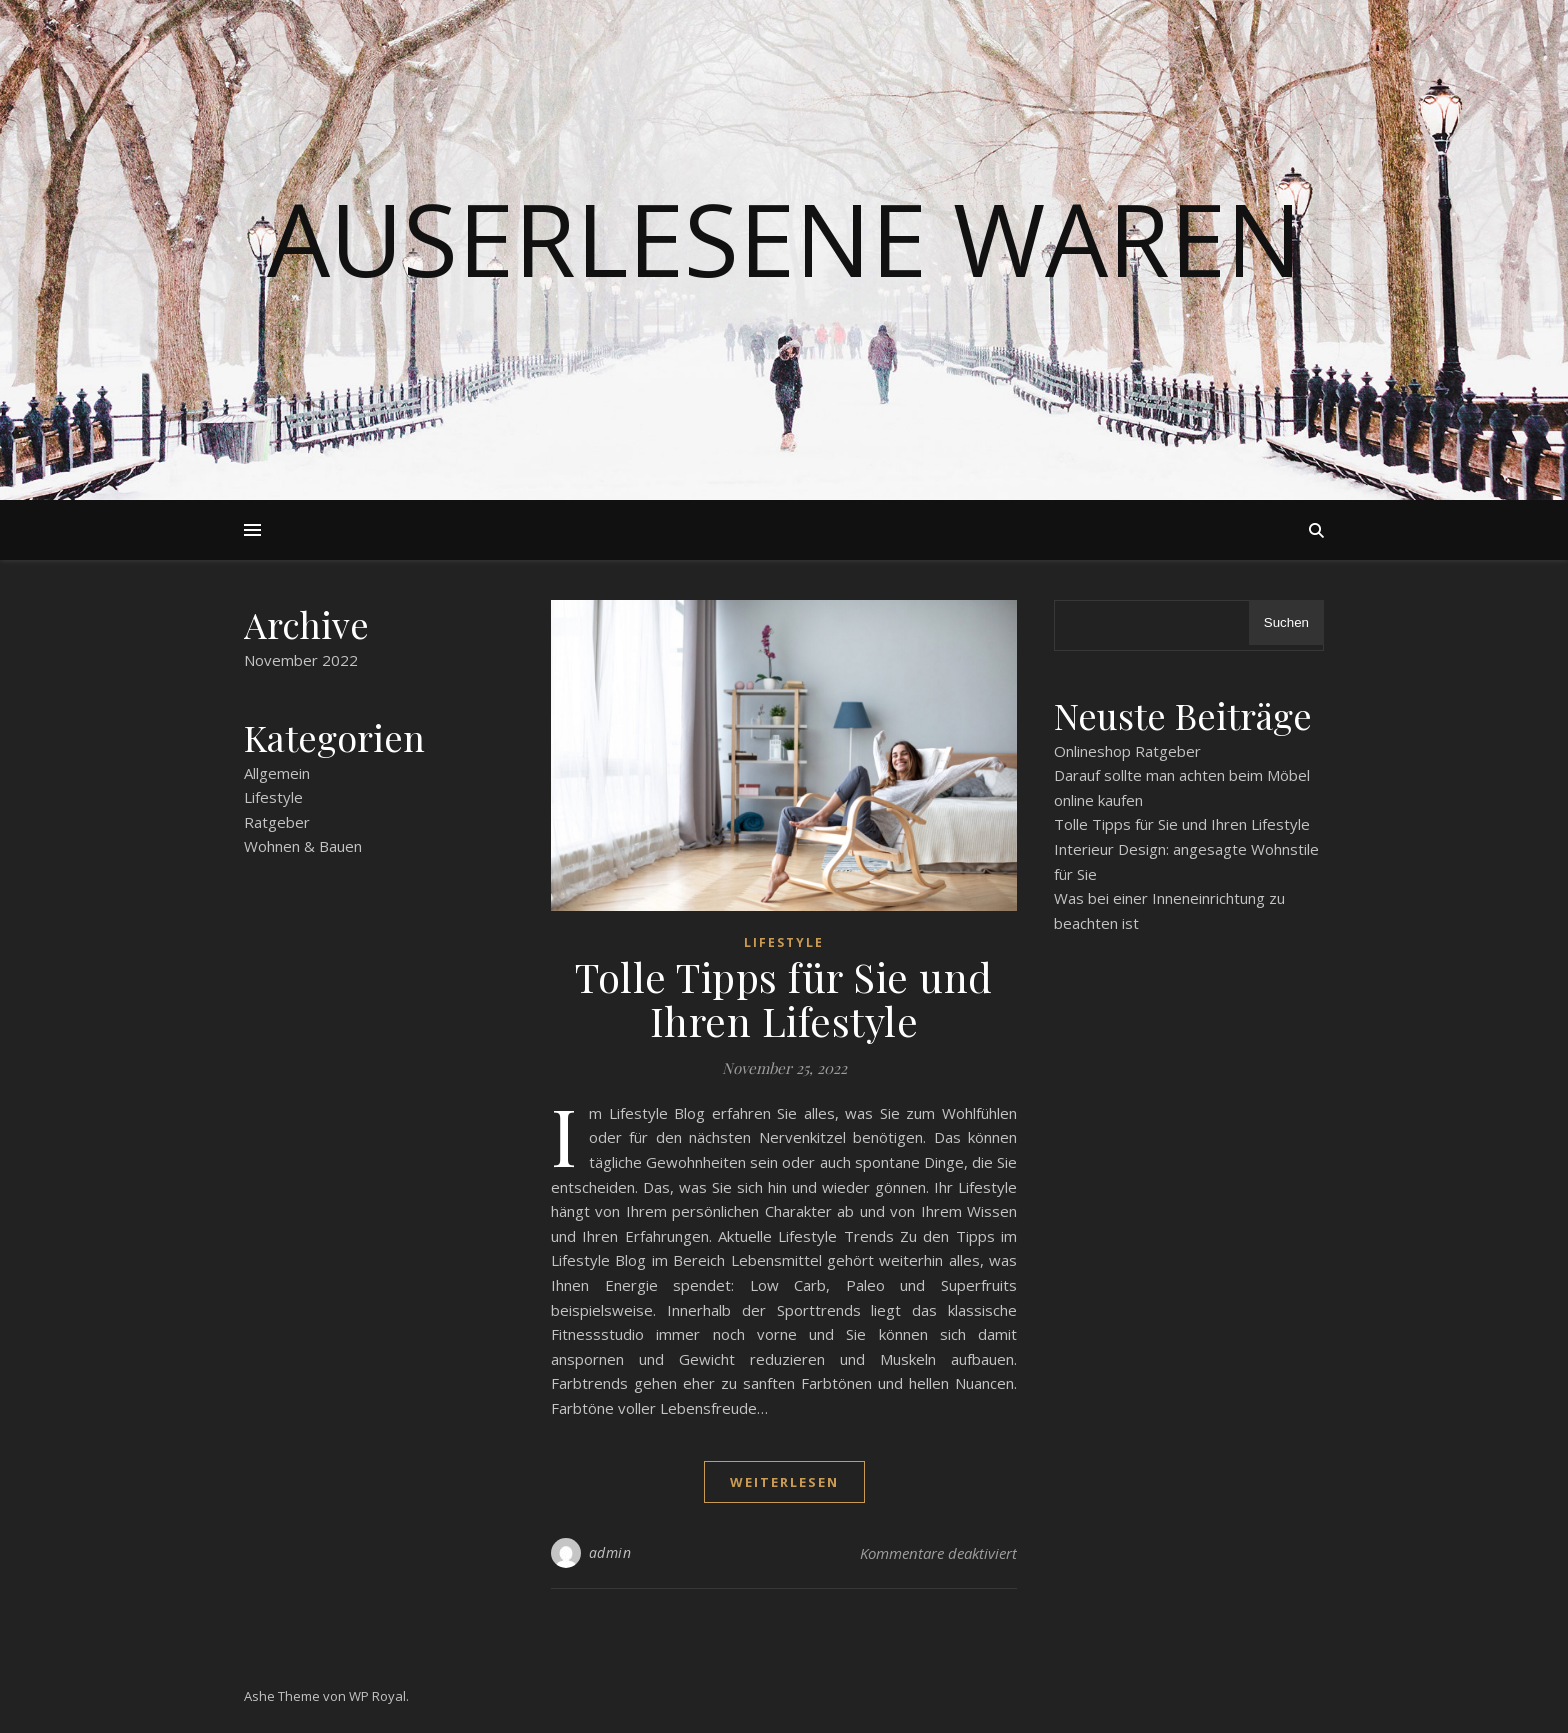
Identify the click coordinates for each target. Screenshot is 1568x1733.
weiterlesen (784, 1482)
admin (610, 1552)
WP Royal (377, 1696)
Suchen (1286, 622)
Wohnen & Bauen (303, 846)
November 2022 (301, 660)
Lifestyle (273, 797)
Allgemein (277, 773)
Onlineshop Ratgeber (1127, 751)
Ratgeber (277, 822)
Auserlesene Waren (784, 238)
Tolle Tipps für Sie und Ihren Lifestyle (784, 998)
